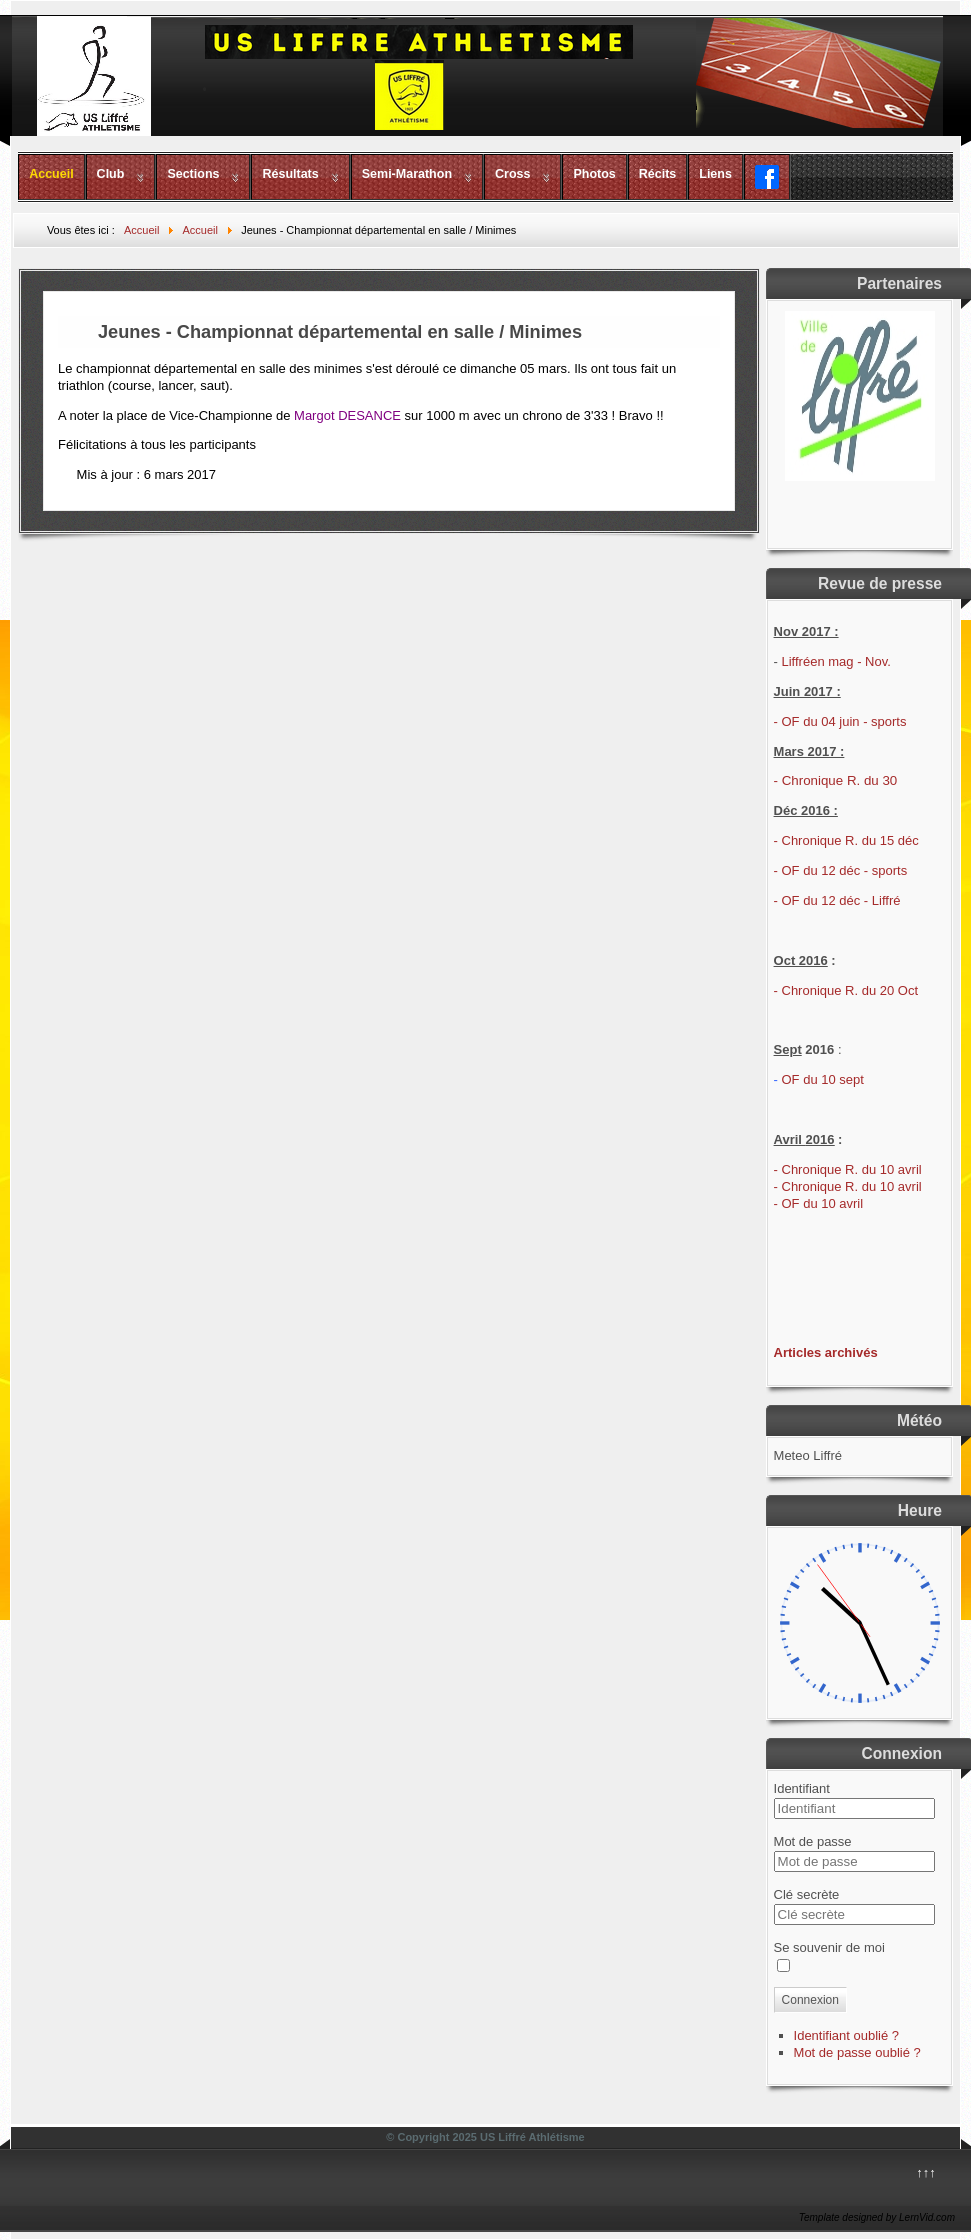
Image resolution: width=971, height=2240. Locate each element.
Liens (715, 174)
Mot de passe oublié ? (857, 2052)
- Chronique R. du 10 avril (848, 1169)
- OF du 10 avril (819, 1203)
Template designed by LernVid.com (877, 2217)
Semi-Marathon (407, 174)
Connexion (810, 2000)
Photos (594, 174)
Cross (512, 174)
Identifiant (802, 1788)
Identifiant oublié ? (847, 2035)
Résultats (290, 174)
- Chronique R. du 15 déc (846, 840)
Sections (193, 174)
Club (111, 174)
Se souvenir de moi (829, 1947)
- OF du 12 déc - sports (841, 870)
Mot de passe (813, 1841)
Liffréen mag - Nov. (836, 661)
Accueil (51, 174)
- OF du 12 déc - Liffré (837, 900)
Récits (658, 174)
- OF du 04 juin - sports (840, 721)
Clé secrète (807, 1894)
